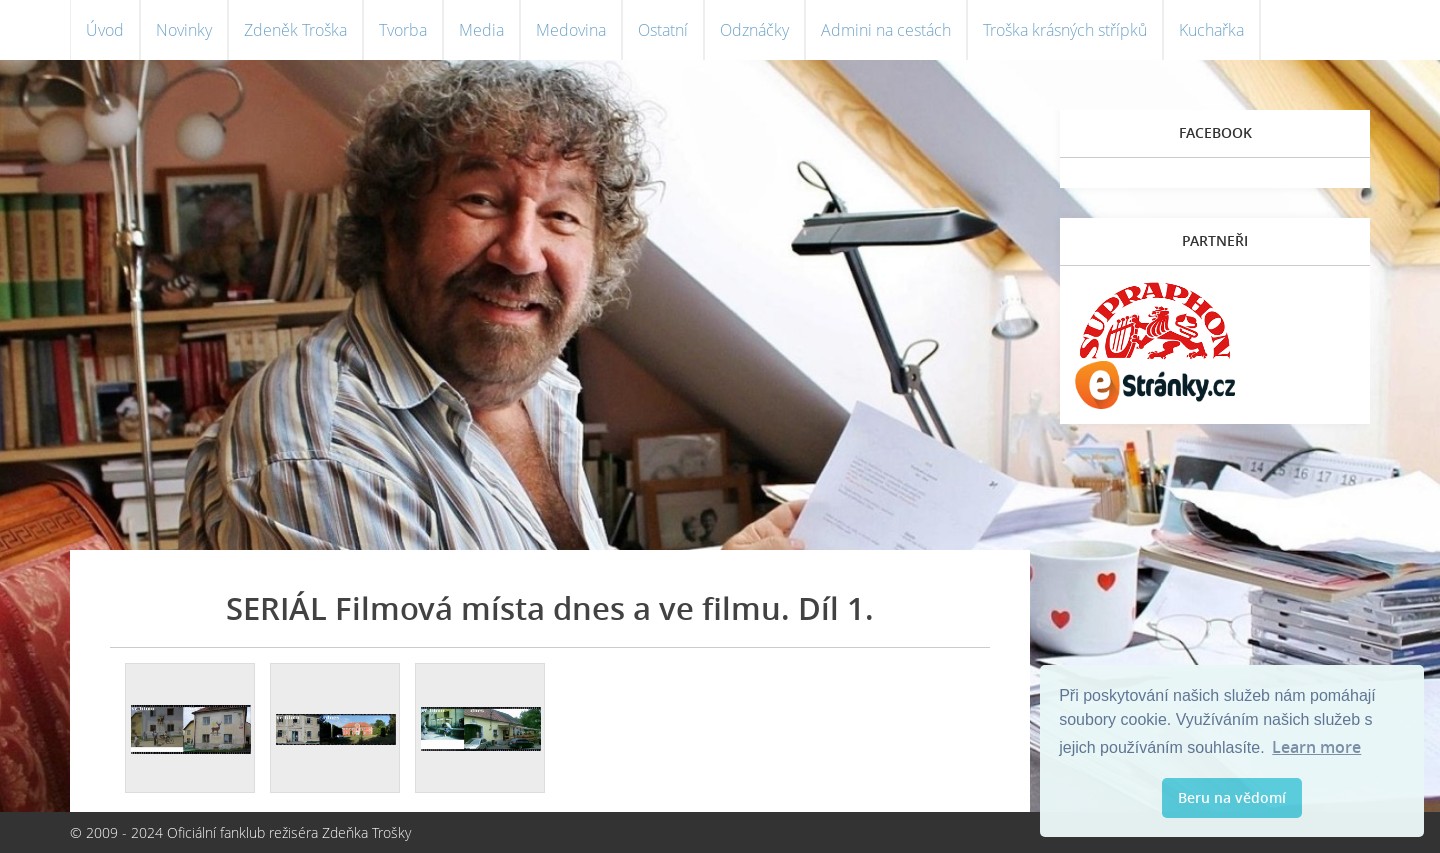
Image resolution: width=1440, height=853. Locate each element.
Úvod (105, 30)
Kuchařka (1211, 30)
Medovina (571, 30)
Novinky (184, 30)
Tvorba (403, 30)
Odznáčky (754, 30)
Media (481, 30)
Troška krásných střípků (1065, 30)
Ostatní (663, 30)
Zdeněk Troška (295, 30)
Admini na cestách (886, 30)
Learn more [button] (1316, 747)
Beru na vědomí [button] (1232, 797)
